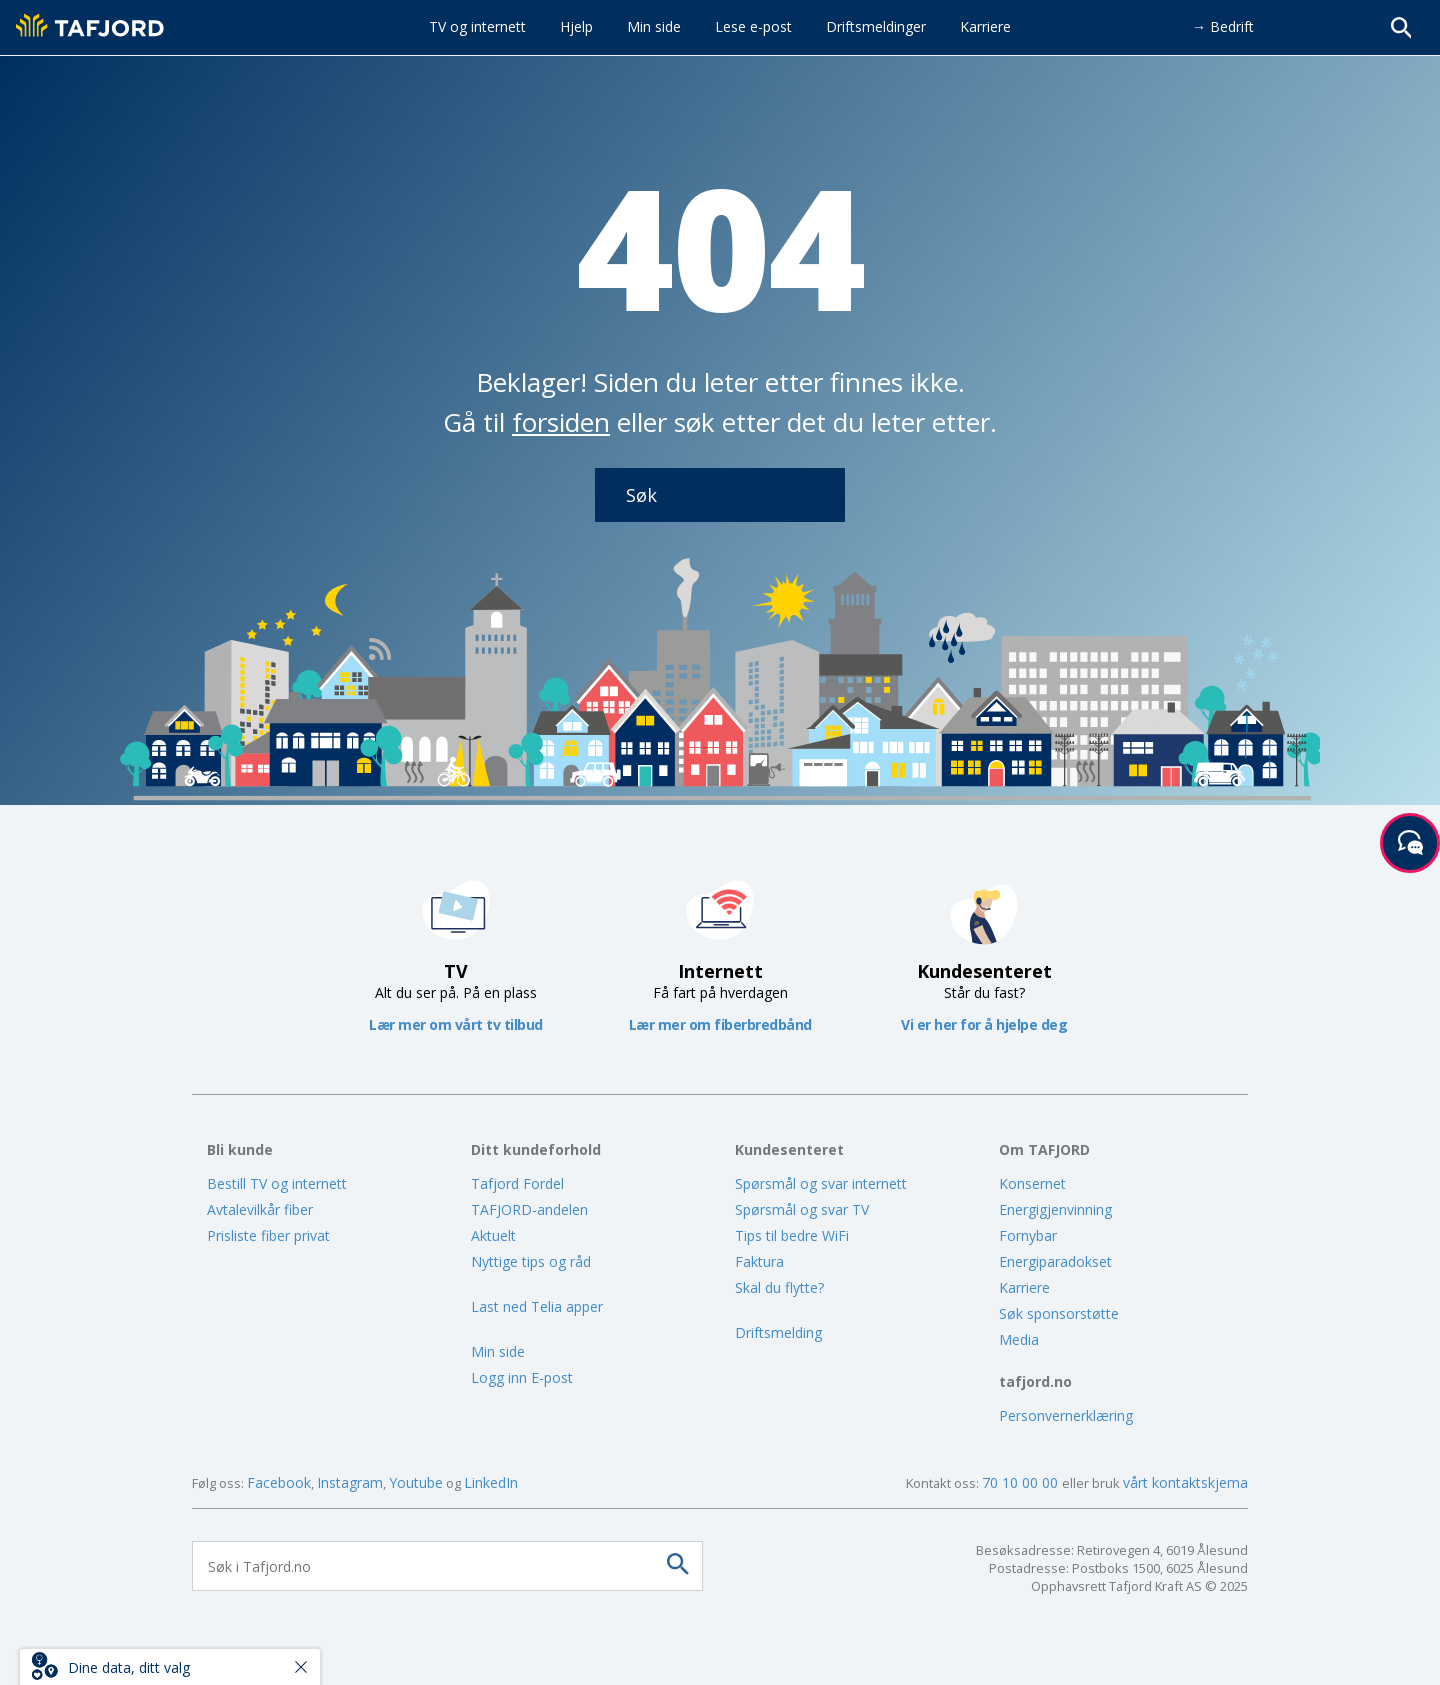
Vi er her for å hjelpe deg (984, 1024)
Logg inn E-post (522, 1377)
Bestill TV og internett (277, 1183)
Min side (498, 1351)
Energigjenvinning (1055, 1209)
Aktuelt (493, 1235)
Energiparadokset (1055, 1261)
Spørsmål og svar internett (821, 1183)
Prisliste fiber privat (268, 1235)
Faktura (759, 1261)
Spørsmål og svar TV (802, 1209)
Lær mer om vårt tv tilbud (456, 1024)
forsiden (561, 422)
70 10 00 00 (1022, 1482)
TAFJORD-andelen (529, 1209)
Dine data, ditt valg (129, 1667)
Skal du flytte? (779, 1287)
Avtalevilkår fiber (260, 1209)
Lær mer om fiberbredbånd (720, 1024)
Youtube (416, 1482)
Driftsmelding (778, 1332)
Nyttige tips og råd (531, 1261)
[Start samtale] (1410, 843)
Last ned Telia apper (537, 1306)
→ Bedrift (1223, 26)
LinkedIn (491, 1482)
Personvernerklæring (1066, 1415)
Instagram (350, 1482)
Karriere (1024, 1287)
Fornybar (1028, 1235)
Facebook (279, 1482)
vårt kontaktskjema (1185, 1482)
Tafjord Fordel (517, 1183)
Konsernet (1032, 1183)
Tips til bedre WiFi (792, 1235)
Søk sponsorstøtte (1059, 1313)
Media (1019, 1339)
